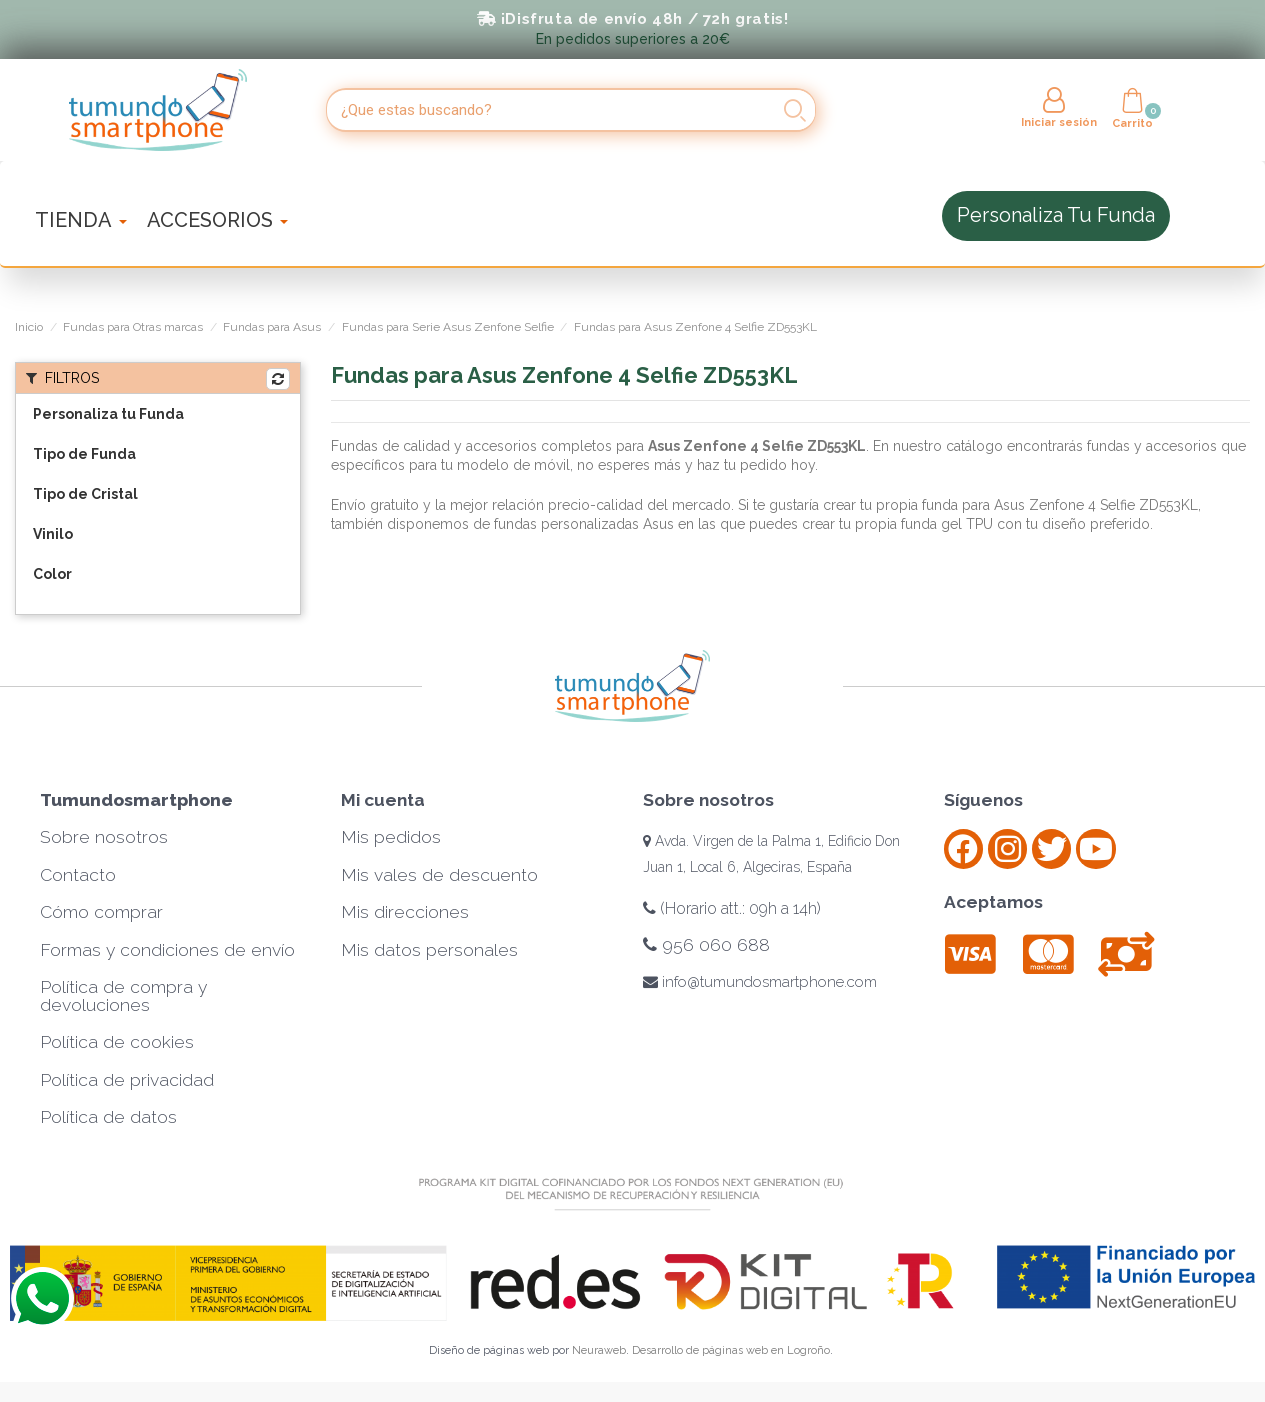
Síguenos (983, 800)
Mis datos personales (429, 950)
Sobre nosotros (104, 837)
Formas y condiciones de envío (167, 950)
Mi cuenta (383, 800)
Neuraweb (599, 1350)
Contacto (78, 875)
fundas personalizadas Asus (582, 524)
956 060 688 (706, 945)
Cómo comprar (101, 912)
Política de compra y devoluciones (123, 996)
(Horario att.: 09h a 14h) (732, 908)
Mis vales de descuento (439, 875)
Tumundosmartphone (136, 800)
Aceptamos (993, 902)
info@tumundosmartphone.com (760, 982)
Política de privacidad (127, 1080)
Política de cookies (117, 1042)
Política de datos (108, 1117)
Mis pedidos (391, 837)
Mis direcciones (405, 912)
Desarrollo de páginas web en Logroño (731, 1350)
